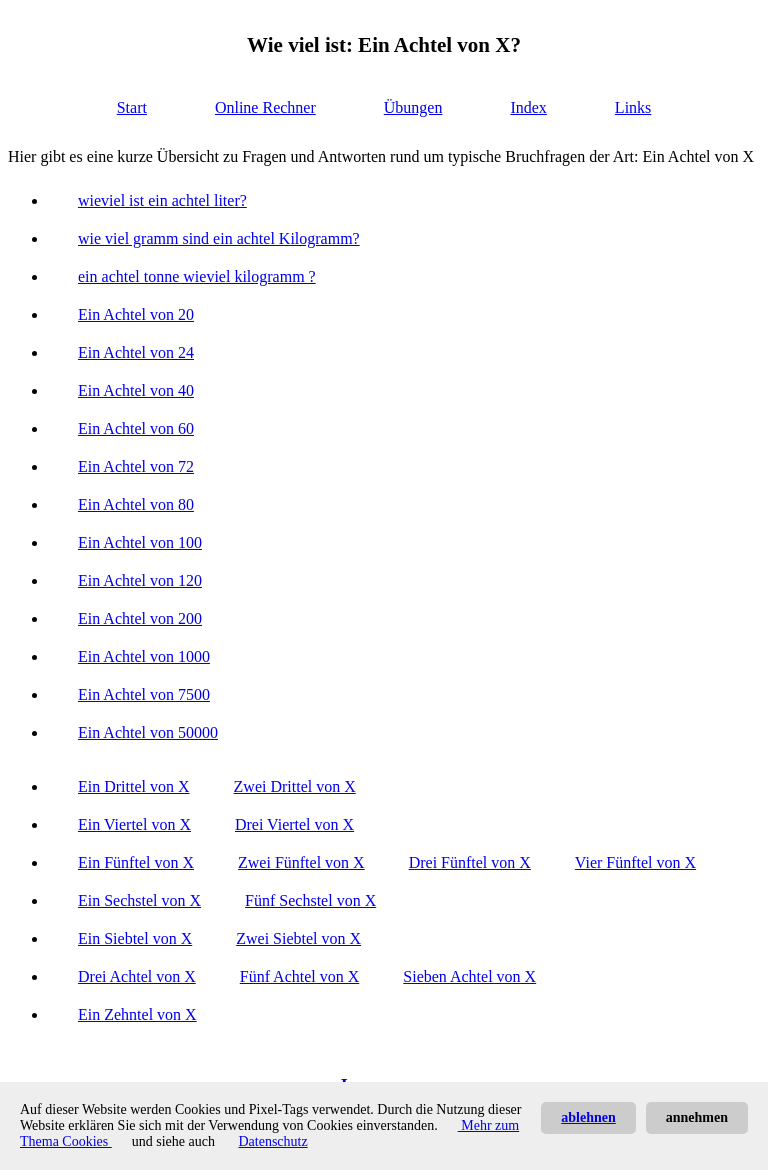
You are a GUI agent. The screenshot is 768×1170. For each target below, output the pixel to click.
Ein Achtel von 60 (136, 428)
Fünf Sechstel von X (310, 900)
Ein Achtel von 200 (140, 618)
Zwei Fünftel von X (301, 862)
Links (633, 107)
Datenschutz (272, 1141)
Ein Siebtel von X (135, 938)
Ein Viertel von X (134, 824)
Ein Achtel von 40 (136, 390)
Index (528, 107)
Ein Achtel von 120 (140, 580)
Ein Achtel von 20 (136, 314)
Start (132, 107)
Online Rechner (265, 107)
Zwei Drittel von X (295, 786)
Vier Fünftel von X (635, 862)
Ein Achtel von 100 (140, 542)
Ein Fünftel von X (136, 862)
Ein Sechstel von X (139, 900)
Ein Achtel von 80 (136, 504)
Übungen (413, 107)
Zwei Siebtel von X (298, 938)
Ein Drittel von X (134, 786)
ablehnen (588, 1117)
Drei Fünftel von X (470, 862)
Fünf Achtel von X (300, 976)
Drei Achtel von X (137, 976)
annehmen (697, 1117)
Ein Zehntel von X (137, 1014)
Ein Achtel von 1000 (144, 656)
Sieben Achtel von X (469, 976)
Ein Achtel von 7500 (144, 694)
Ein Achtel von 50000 (148, 732)
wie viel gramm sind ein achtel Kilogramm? (219, 238)
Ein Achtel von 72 (136, 466)
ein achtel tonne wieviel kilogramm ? (197, 276)
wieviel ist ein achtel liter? (162, 200)
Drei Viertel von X (294, 824)
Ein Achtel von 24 (136, 352)
